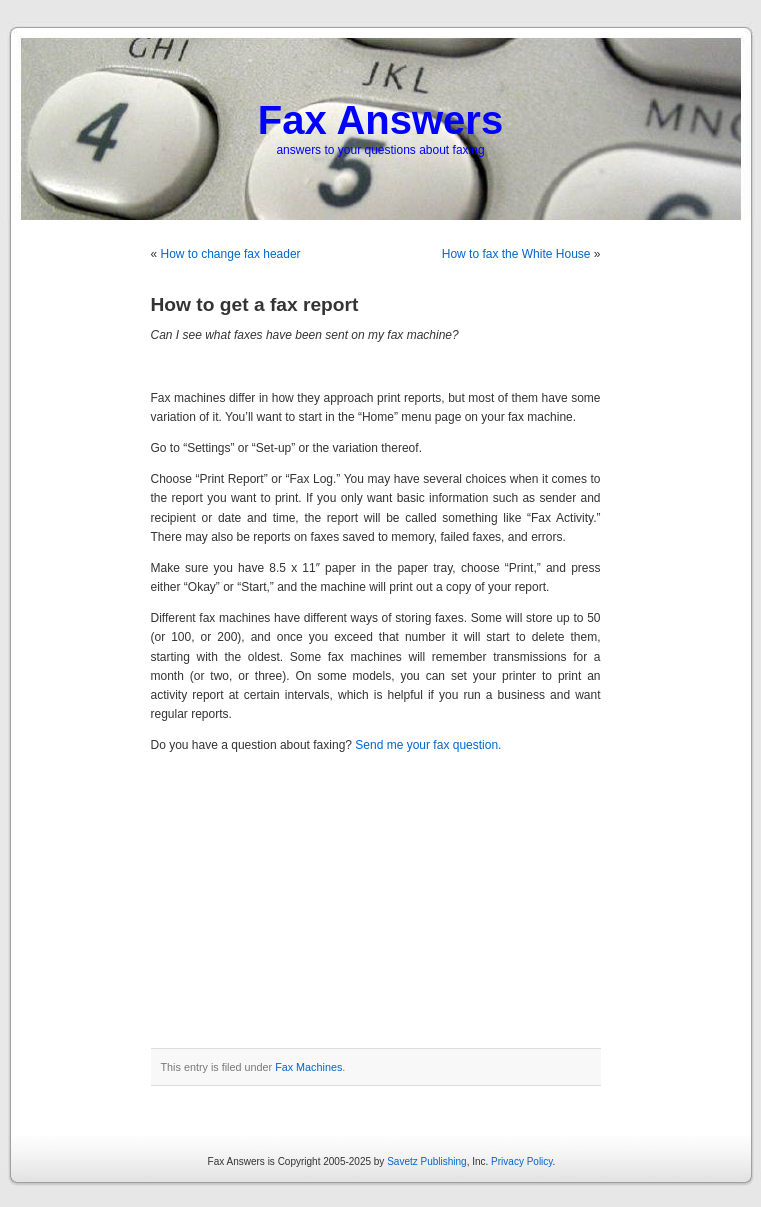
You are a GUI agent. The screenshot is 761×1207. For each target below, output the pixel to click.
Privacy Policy (522, 1161)
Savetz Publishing (427, 1161)
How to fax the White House (516, 254)
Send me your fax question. (428, 745)
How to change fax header (231, 254)
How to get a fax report (255, 304)
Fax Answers (380, 120)
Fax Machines (308, 1067)
